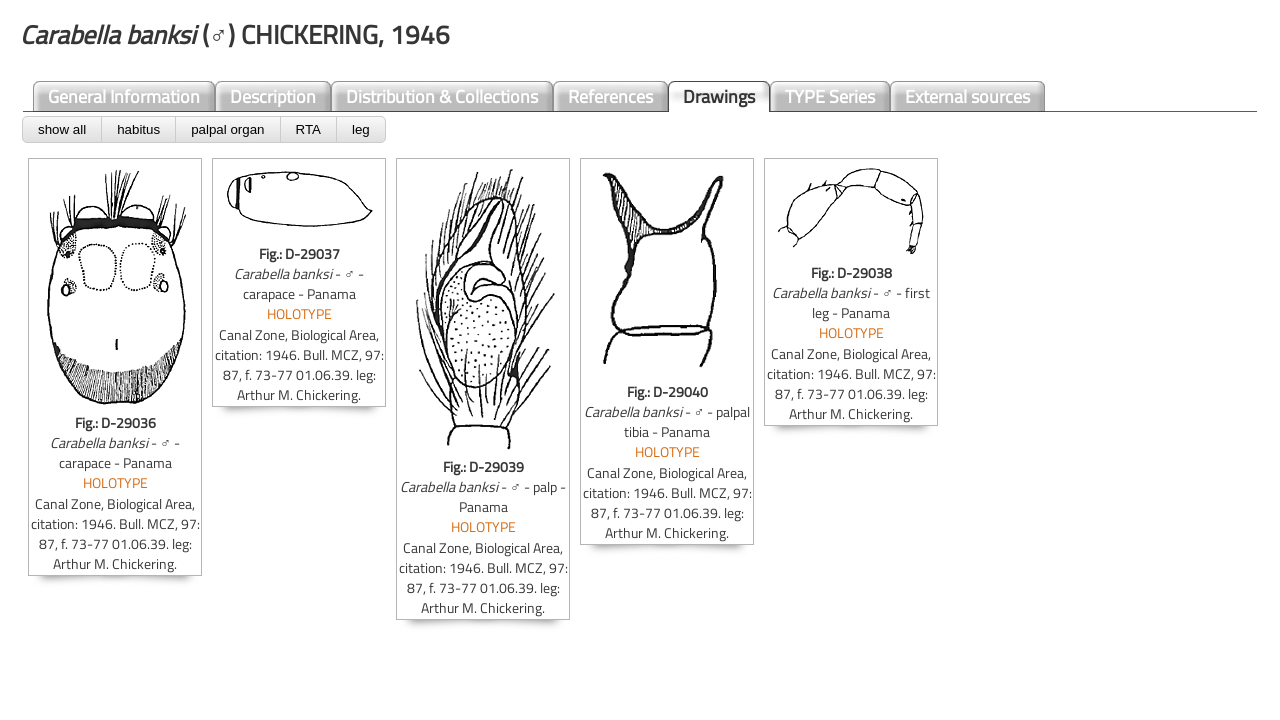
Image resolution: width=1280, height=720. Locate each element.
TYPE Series (830, 96)
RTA (308, 129)
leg (361, 129)
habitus (138, 129)
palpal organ (227, 129)
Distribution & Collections (442, 96)
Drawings (719, 96)
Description (273, 96)
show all (62, 129)
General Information (124, 96)
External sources (967, 96)
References (610, 96)
